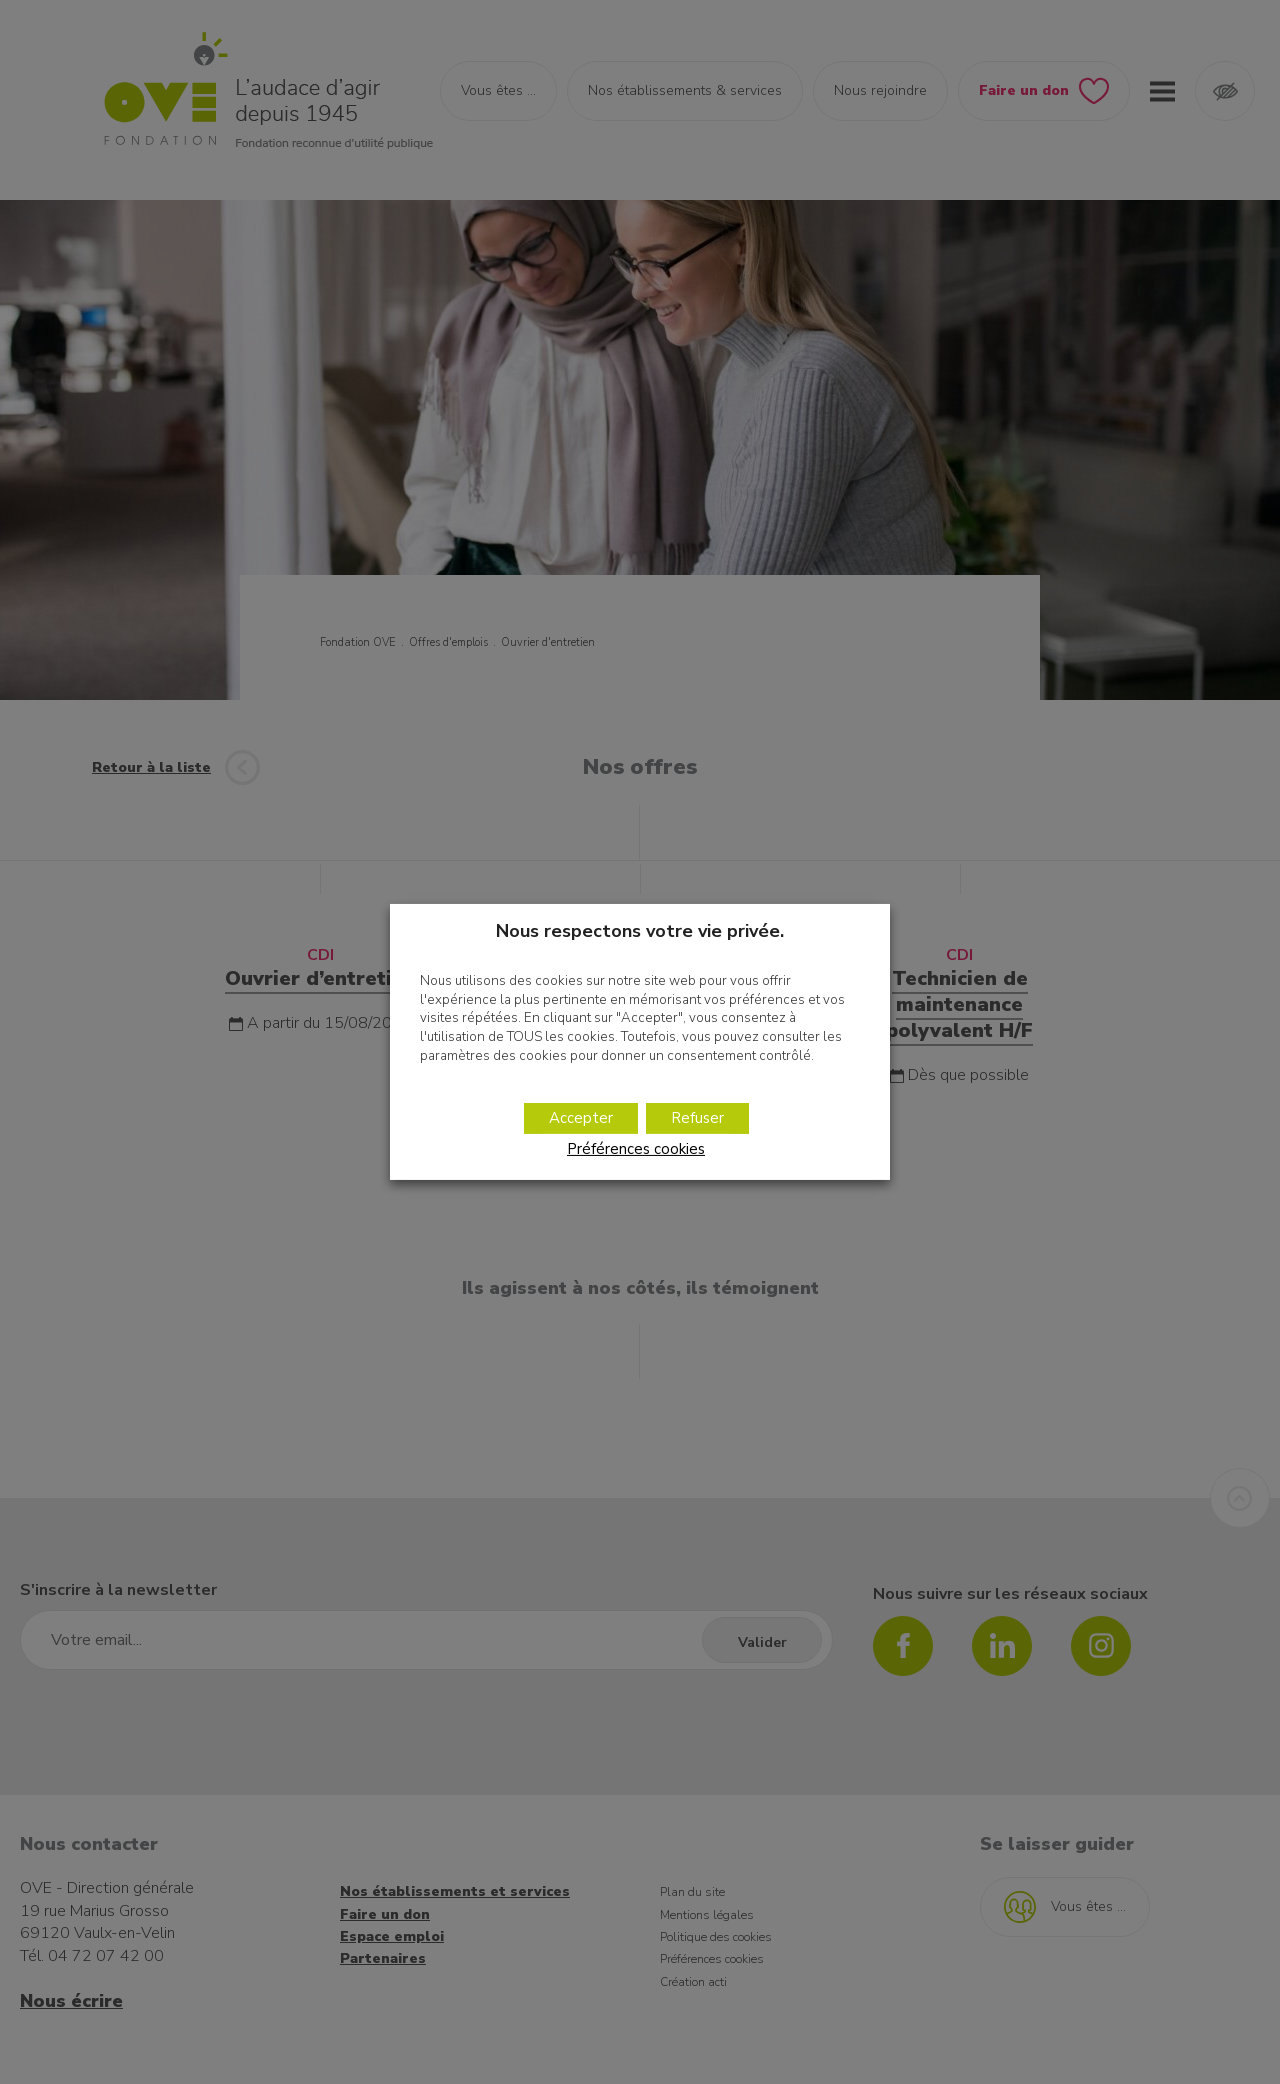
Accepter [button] (581, 1118)
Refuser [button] (697, 1118)
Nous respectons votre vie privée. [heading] (640, 931)
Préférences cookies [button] (636, 1149)
